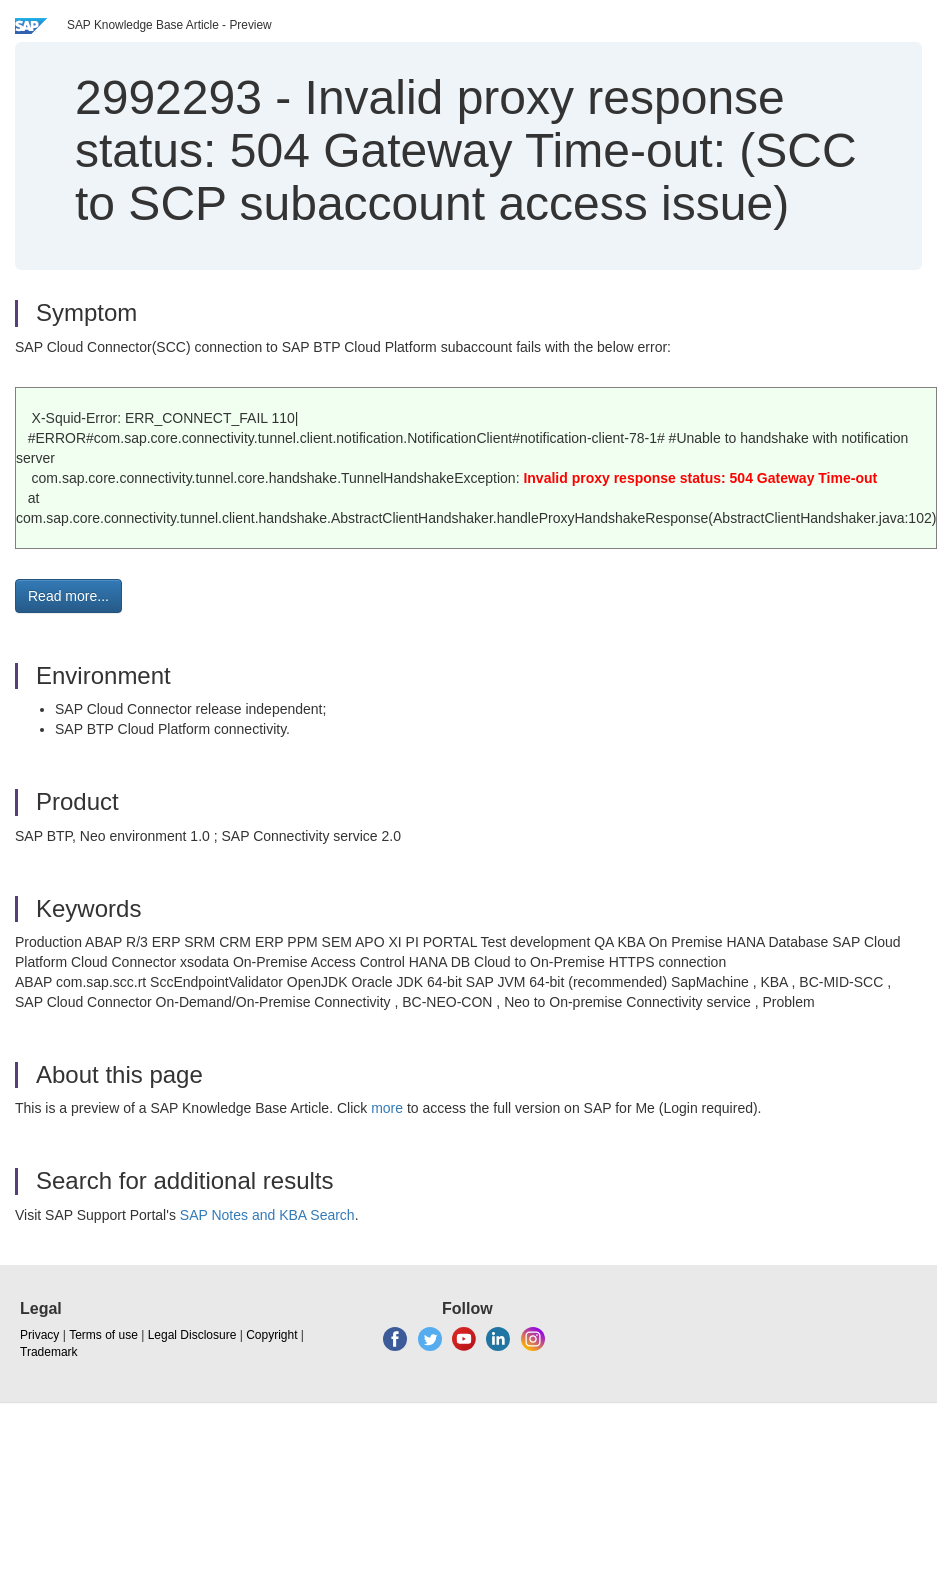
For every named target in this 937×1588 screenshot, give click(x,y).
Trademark (49, 1352)
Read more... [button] (68, 596)
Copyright (271, 1335)
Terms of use (103, 1335)
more (387, 1108)
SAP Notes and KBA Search (267, 1215)
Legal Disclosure (192, 1335)
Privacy (39, 1335)
